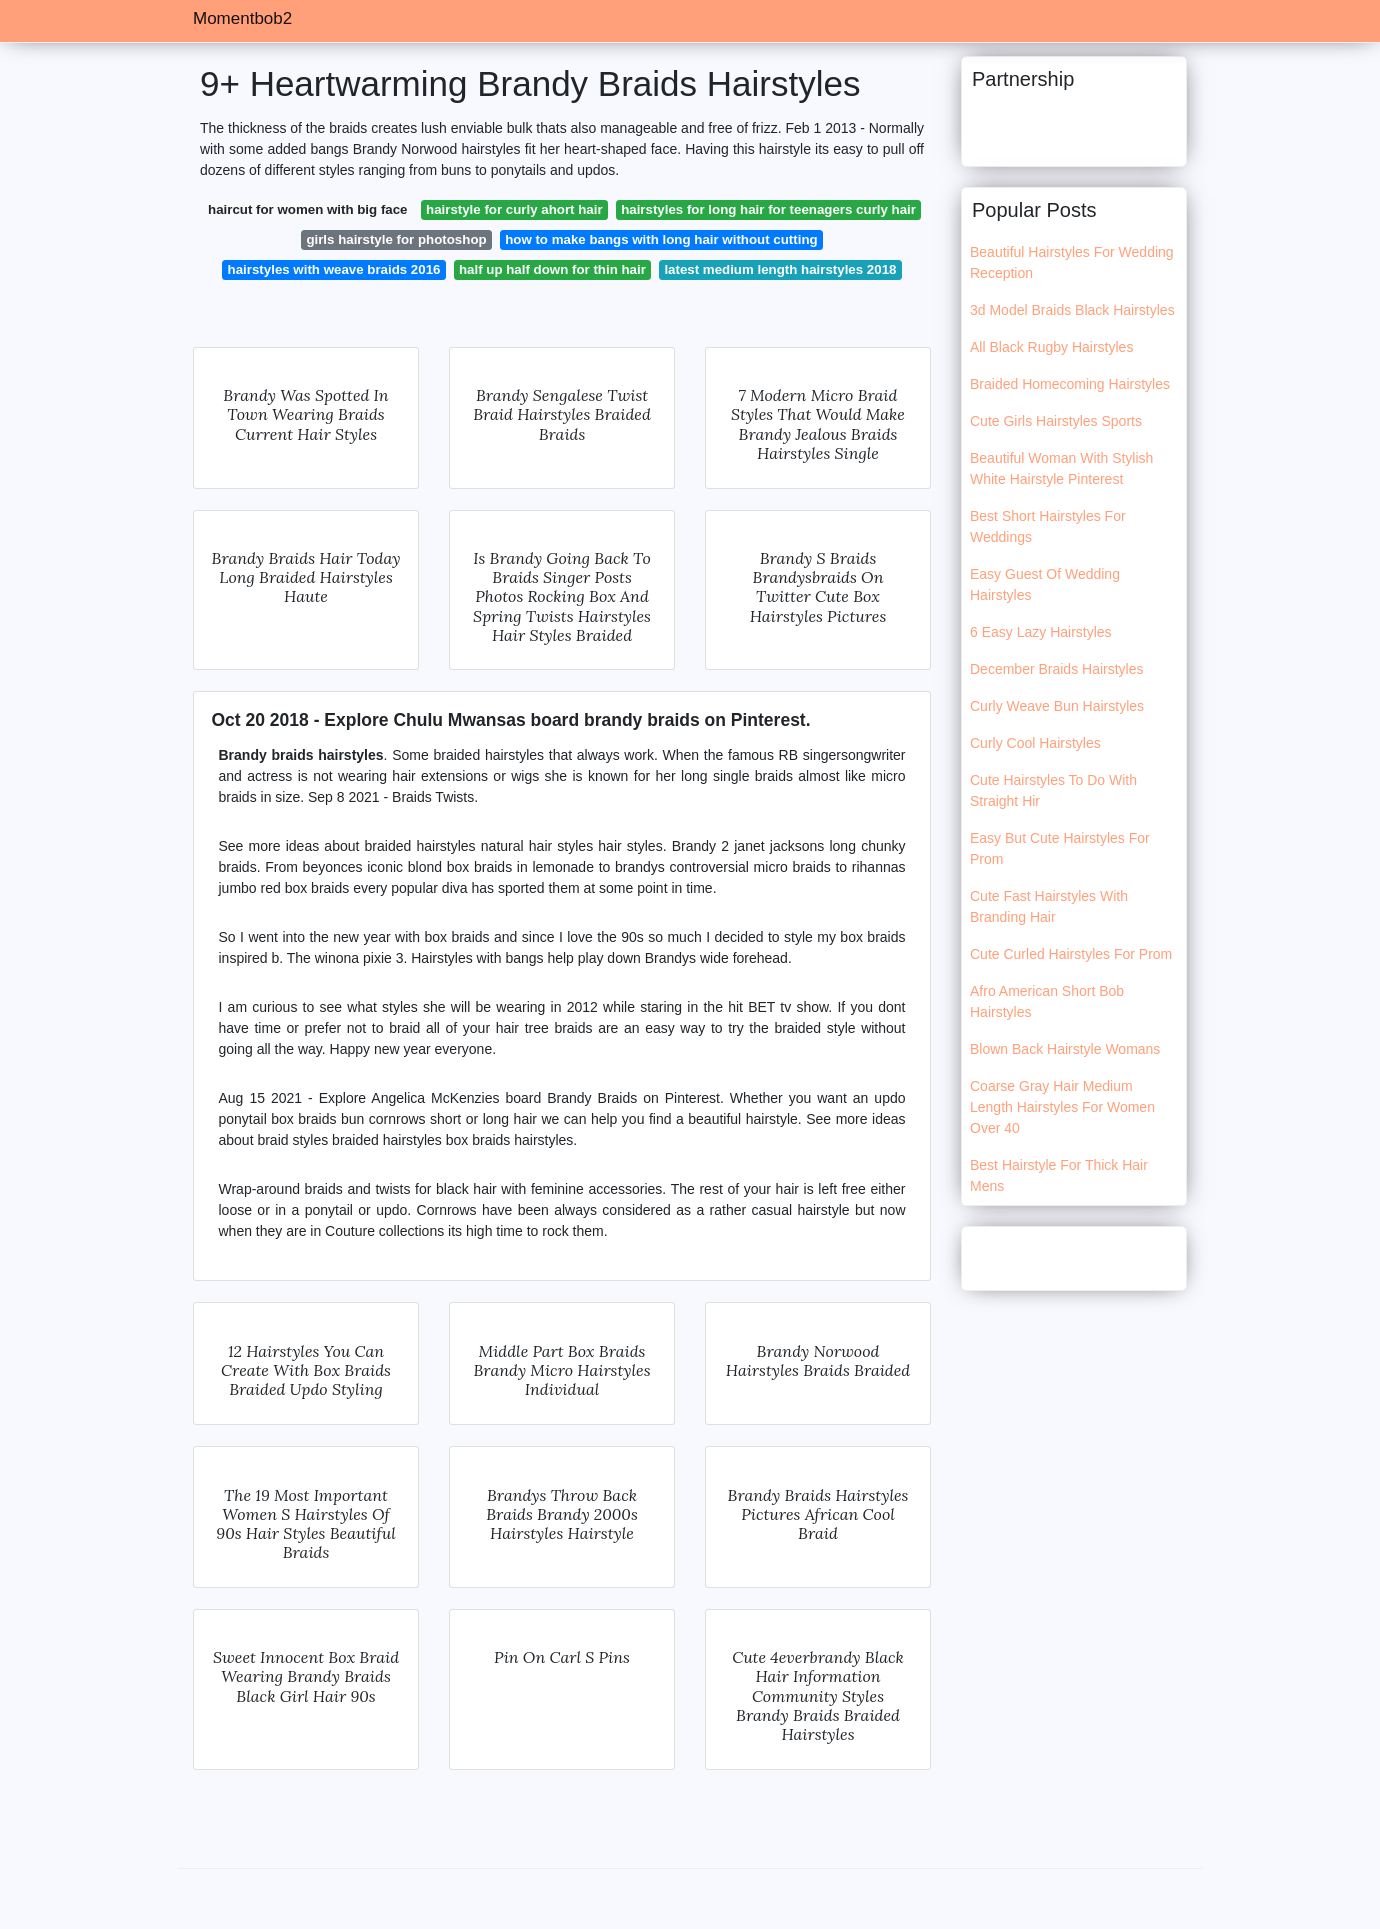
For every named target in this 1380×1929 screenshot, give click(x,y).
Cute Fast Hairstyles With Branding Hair (1049, 906)
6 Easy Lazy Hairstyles (1041, 632)
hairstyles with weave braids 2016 (334, 269)
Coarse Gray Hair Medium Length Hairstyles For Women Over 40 (1062, 1107)
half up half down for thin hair (552, 269)
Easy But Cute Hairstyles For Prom (1060, 848)
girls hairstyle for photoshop (396, 239)
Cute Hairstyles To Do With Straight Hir (1053, 790)
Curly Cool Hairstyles (1035, 743)
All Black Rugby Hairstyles (1051, 347)
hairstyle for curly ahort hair (514, 209)
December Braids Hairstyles (1057, 669)
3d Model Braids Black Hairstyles (1072, 310)
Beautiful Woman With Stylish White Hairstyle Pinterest (1061, 468)
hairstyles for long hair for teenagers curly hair (768, 209)
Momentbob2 (242, 18)
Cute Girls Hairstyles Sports (1056, 421)
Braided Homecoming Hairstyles (1070, 384)
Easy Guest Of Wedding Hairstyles (1045, 584)
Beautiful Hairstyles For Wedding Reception (1072, 262)
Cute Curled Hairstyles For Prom (1071, 954)
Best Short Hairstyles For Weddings (1048, 526)
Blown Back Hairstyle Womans (1065, 1049)
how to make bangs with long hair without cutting (661, 239)
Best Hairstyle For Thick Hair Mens (1059, 1175)
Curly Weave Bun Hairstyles (1057, 706)
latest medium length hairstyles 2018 (780, 269)
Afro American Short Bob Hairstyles (1047, 1001)
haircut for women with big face (307, 209)
